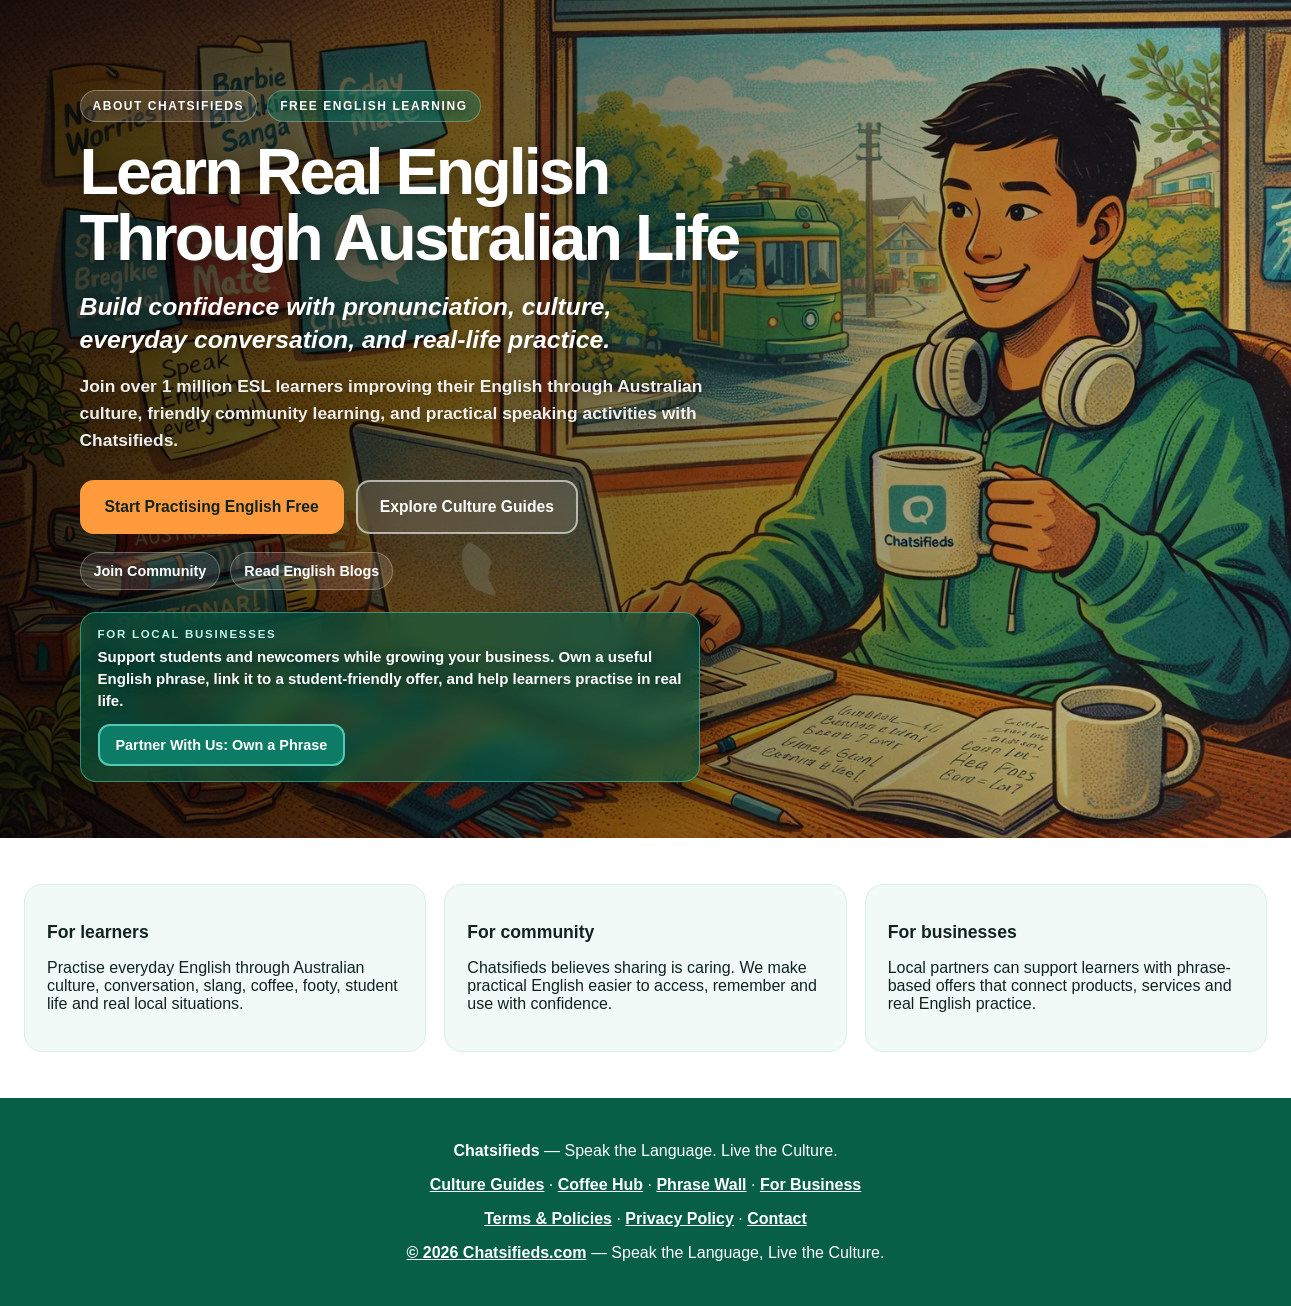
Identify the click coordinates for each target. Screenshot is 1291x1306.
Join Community (150, 571)
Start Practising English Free (212, 506)
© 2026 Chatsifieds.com (497, 1252)
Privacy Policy (679, 1218)
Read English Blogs (311, 571)
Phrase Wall (701, 1184)
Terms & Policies (548, 1218)
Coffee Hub (600, 1184)
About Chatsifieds (169, 106)
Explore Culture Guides (467, 506)
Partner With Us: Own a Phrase (222, 745)
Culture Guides (487, 1184)
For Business (810, 1184)
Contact (777, 1218)
